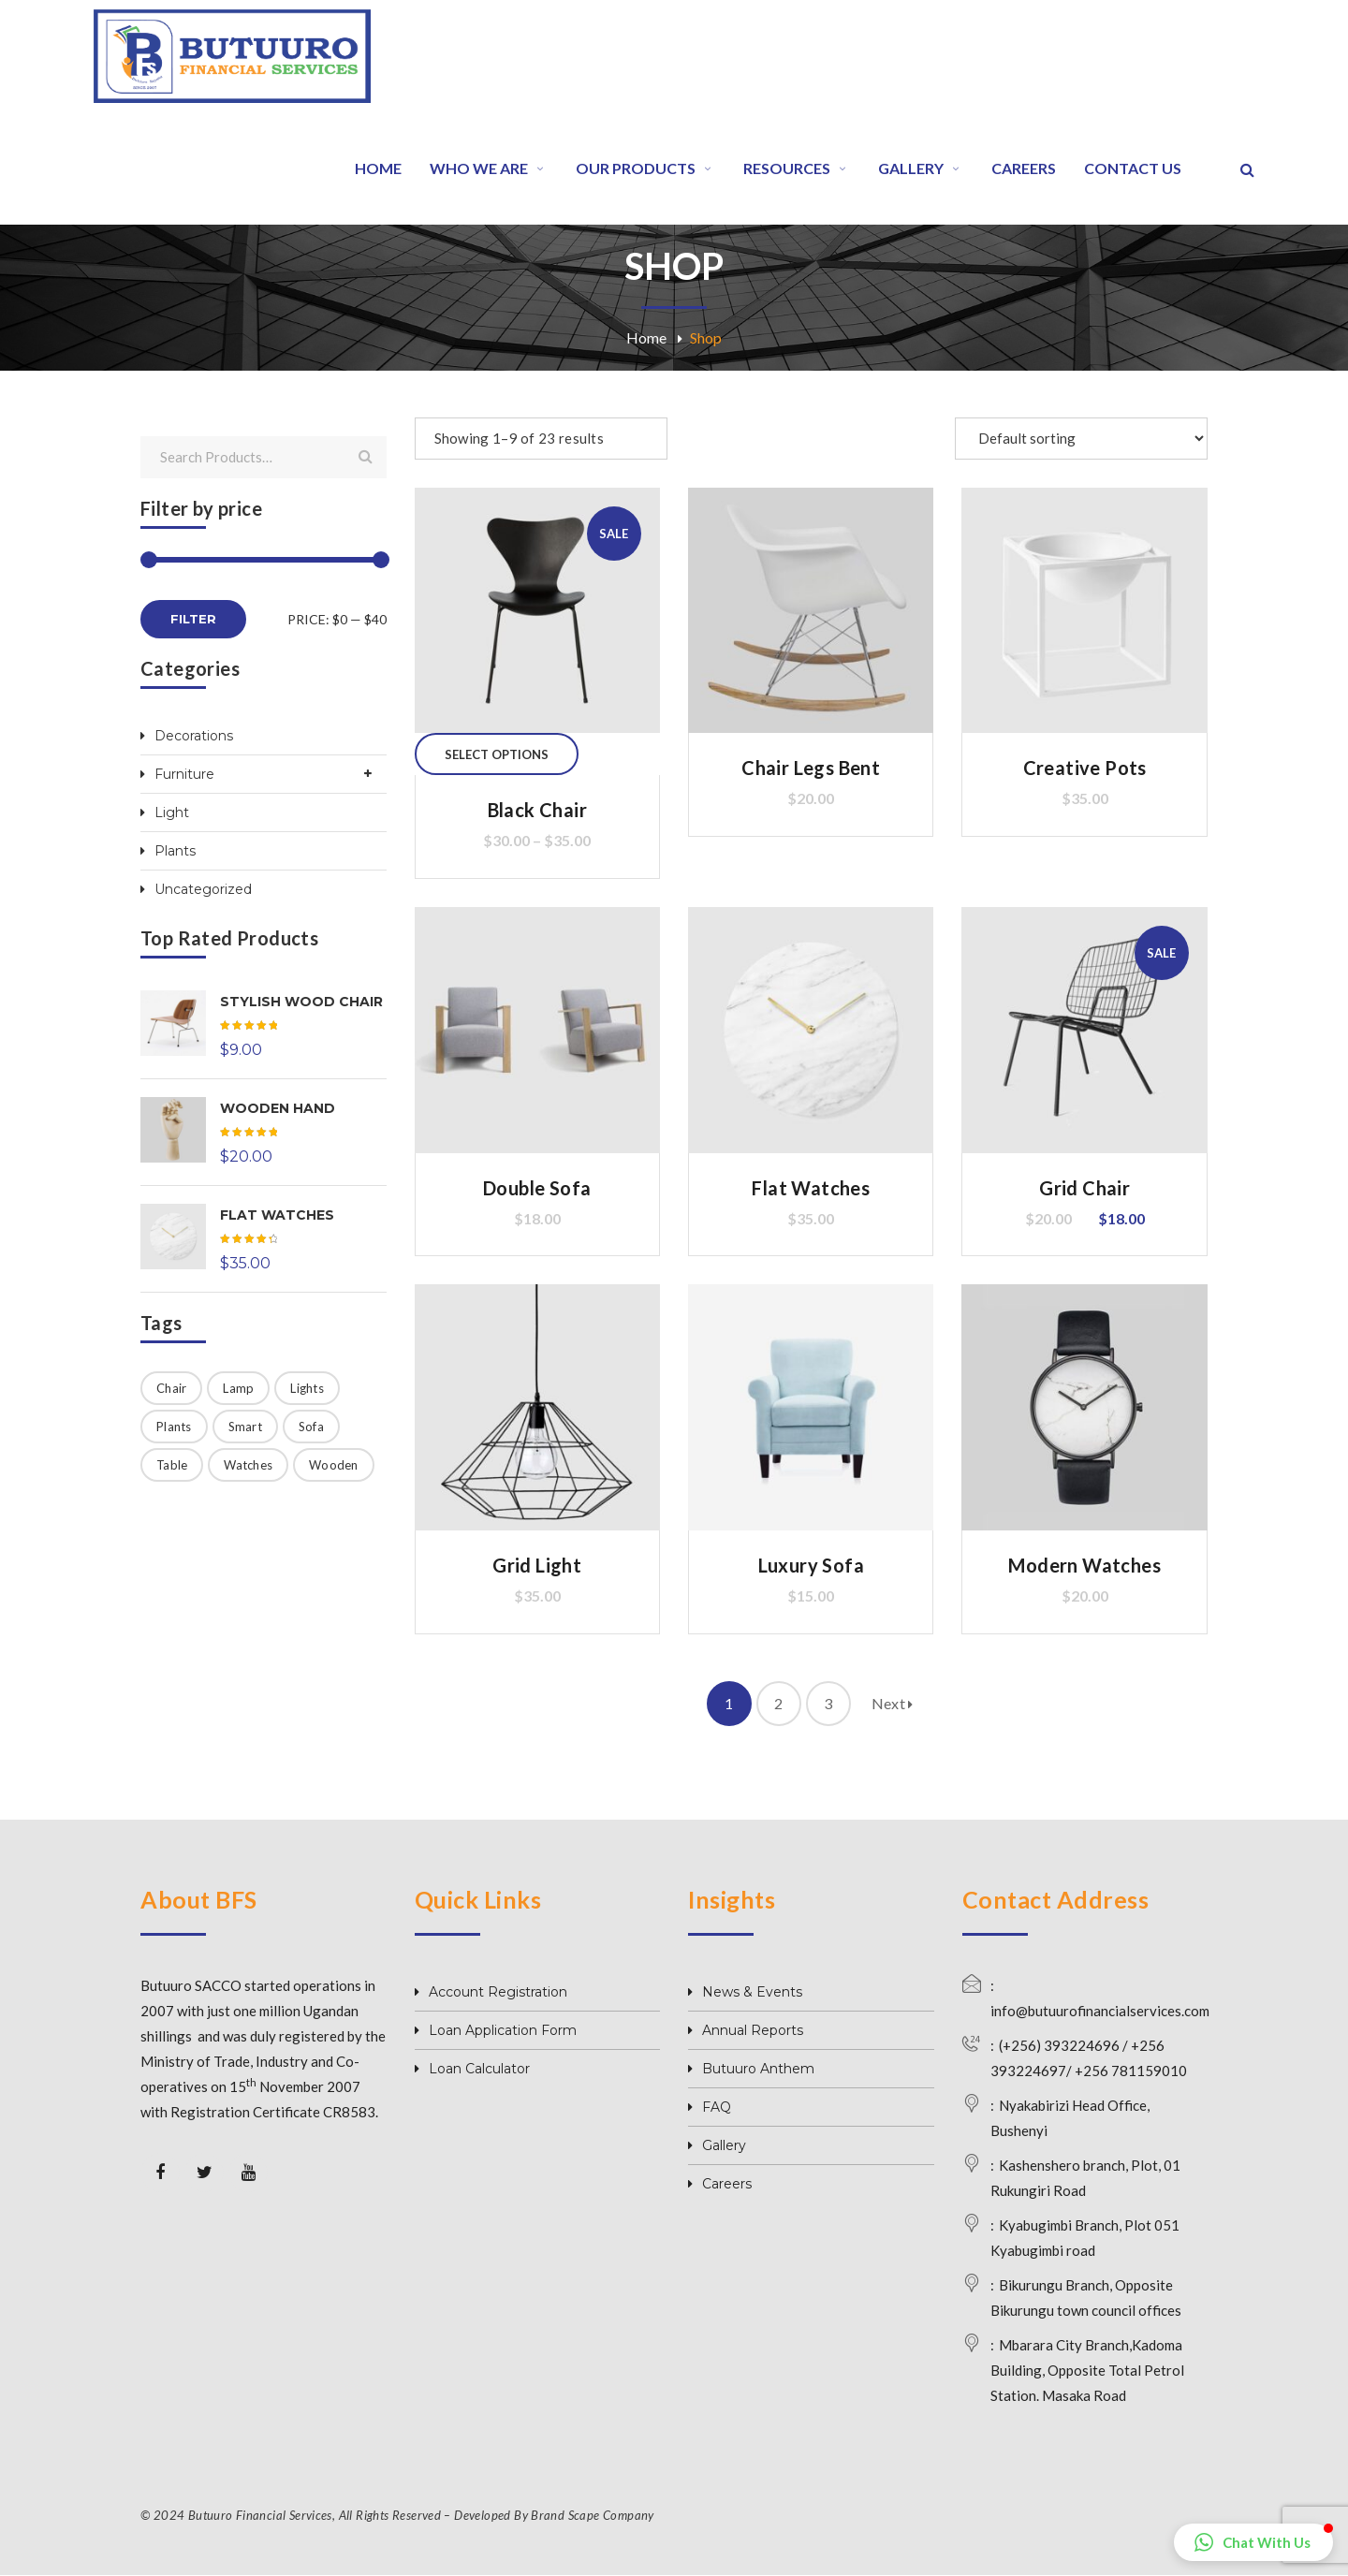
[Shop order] (1081, 438)
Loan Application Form (503, 2030)
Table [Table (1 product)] (171, 1464)
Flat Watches (811, 1188)
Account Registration (498, 1991)
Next (893, 1703)
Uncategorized (203, 889)
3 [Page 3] (828, 1703)
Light (171, 812)
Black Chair (537, 809)
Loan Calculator (479, 2068)
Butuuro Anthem (758, 2068)
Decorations (193, 735)
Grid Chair (1084, 1188)
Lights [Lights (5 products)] (307, 1388)
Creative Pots (1085, 767)
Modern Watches (1084, 1565)
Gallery (724, 2145)
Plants (175, 850)
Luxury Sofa (811, 1565)
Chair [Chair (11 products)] (171, 1388)
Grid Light (536, 1565)
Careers (727, 2183)
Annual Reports (752, 2030)
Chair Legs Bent (810, 767)
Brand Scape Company (592, 2515)
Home (646, 337)
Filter (193, 618)
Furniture (184, 774)
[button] (1253, 2542)
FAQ (716, 2107)
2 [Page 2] (778, 1703)
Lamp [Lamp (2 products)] (238, 1388)
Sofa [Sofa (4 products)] (311, 1426)
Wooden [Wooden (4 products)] (334, 1464)
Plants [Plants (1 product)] (174, 1426)
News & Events (752, 1991)
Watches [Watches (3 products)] (248, 1464)
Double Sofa (537, 1188)
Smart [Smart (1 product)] (245, 1426)
